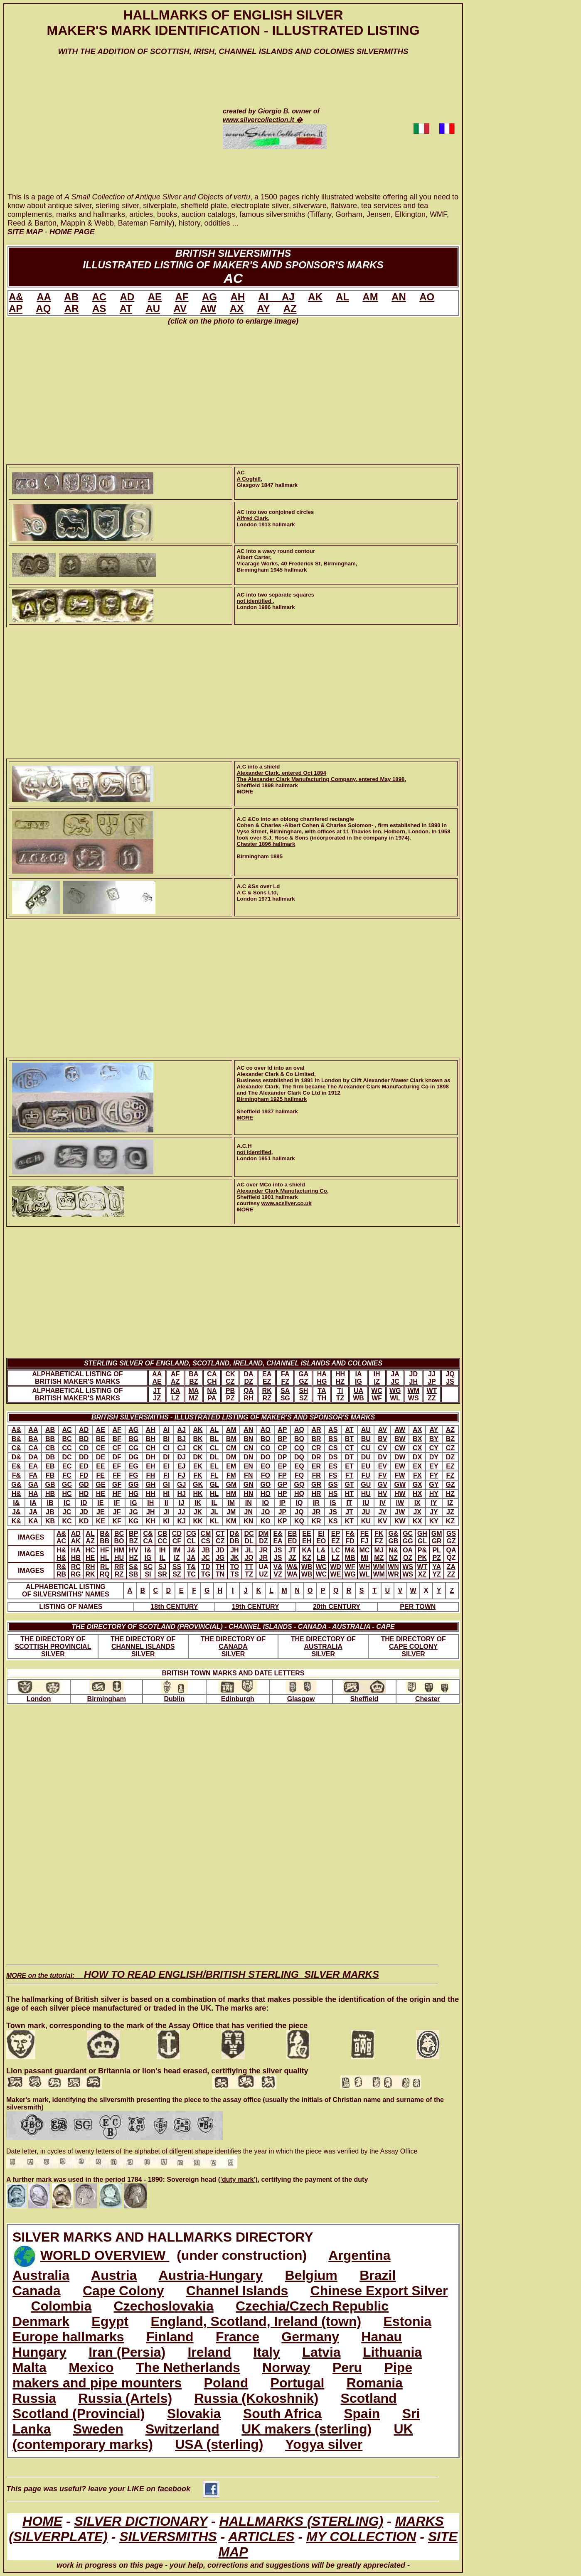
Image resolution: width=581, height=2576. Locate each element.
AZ (290, 308)
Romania (375, 2382)
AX (237, 308)
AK (315, 296)
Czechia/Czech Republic (312, 2306)
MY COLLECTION (361, 2536)
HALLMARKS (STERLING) (301, 2521)
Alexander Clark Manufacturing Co (282, 1191)
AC (99, 296)
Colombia (61, 2306)
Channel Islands (237, 2290)
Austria (114, 2275)
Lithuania (392, 2352)
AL (342, 296)
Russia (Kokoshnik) (256, 2398)
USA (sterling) (219, 2444)
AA (44, 296)
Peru (347, 2367)
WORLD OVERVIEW (105, 2255)
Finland (170, 2336)
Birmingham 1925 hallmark (272, 1099)
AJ (288, 296)
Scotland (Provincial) (78, 2413)
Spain (362, 2413)
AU (152, 308)
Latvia (321, 2352)
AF (182, 296)
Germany (310, 2336)
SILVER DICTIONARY (140, 2521)
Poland (226, 2382)
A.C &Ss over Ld (258, 886)
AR (71, 308)
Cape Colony (123, 2290)
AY (263, 308)
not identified (255, 601)
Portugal (298, 2382)
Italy (267, 2352)
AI (270, 296)
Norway (286, 2367)
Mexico (91, 2367)
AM (370, 296)
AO (426, 296)
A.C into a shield (258, 767)
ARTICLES (261, 2536)
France (237, 2336)
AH (237, 296)
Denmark (40, 2321)
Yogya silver (323, 2444)
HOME (42, 2521)
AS (99, 308)
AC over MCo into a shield (271, 1184)
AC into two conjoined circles (275, 512)
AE (155, 296)
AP (15, 308)
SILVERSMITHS (168, 2536)
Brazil (377, 2275)
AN (398, 296)
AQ (43, 308)
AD (127, 296)
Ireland (209, 2352)
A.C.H (244, 1146)
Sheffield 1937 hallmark (267, 1111)
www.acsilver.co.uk (286, 1203)
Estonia (408, 2321)
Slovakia (194, 2413)
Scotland (369, 2398)
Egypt (109, 2321)
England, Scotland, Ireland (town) (256, 2321)
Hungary (39, 2352)
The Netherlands (188, 2367)
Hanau (381, 2336)
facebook (188, 2489)
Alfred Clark (252, 518)
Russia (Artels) (125, 2398)
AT (126, 308)
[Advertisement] (103, 132)
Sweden (98, 2428)
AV (180, 308)
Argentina (359, 2255)
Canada (36, 2290)
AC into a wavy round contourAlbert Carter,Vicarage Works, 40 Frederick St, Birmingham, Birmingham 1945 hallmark (297, 560)
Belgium (311, 2275)
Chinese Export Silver (379, 2290)
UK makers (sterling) (306, 2428)
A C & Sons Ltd (257, 892)
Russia (34, 2398)
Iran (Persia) (127, 2352)
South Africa (282, 2413)
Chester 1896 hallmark (266, 844)
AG (209, 296)
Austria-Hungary (211, 2275)
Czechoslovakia (164, 2306)
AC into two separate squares (276, 595)
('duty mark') (238, 2179)
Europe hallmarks (68, 2336)
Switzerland (182, 2428)
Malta (29, 2367)
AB (71, 296)
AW (208, 308)
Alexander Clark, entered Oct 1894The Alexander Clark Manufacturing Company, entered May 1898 (321, 776)
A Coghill (249, 479)
